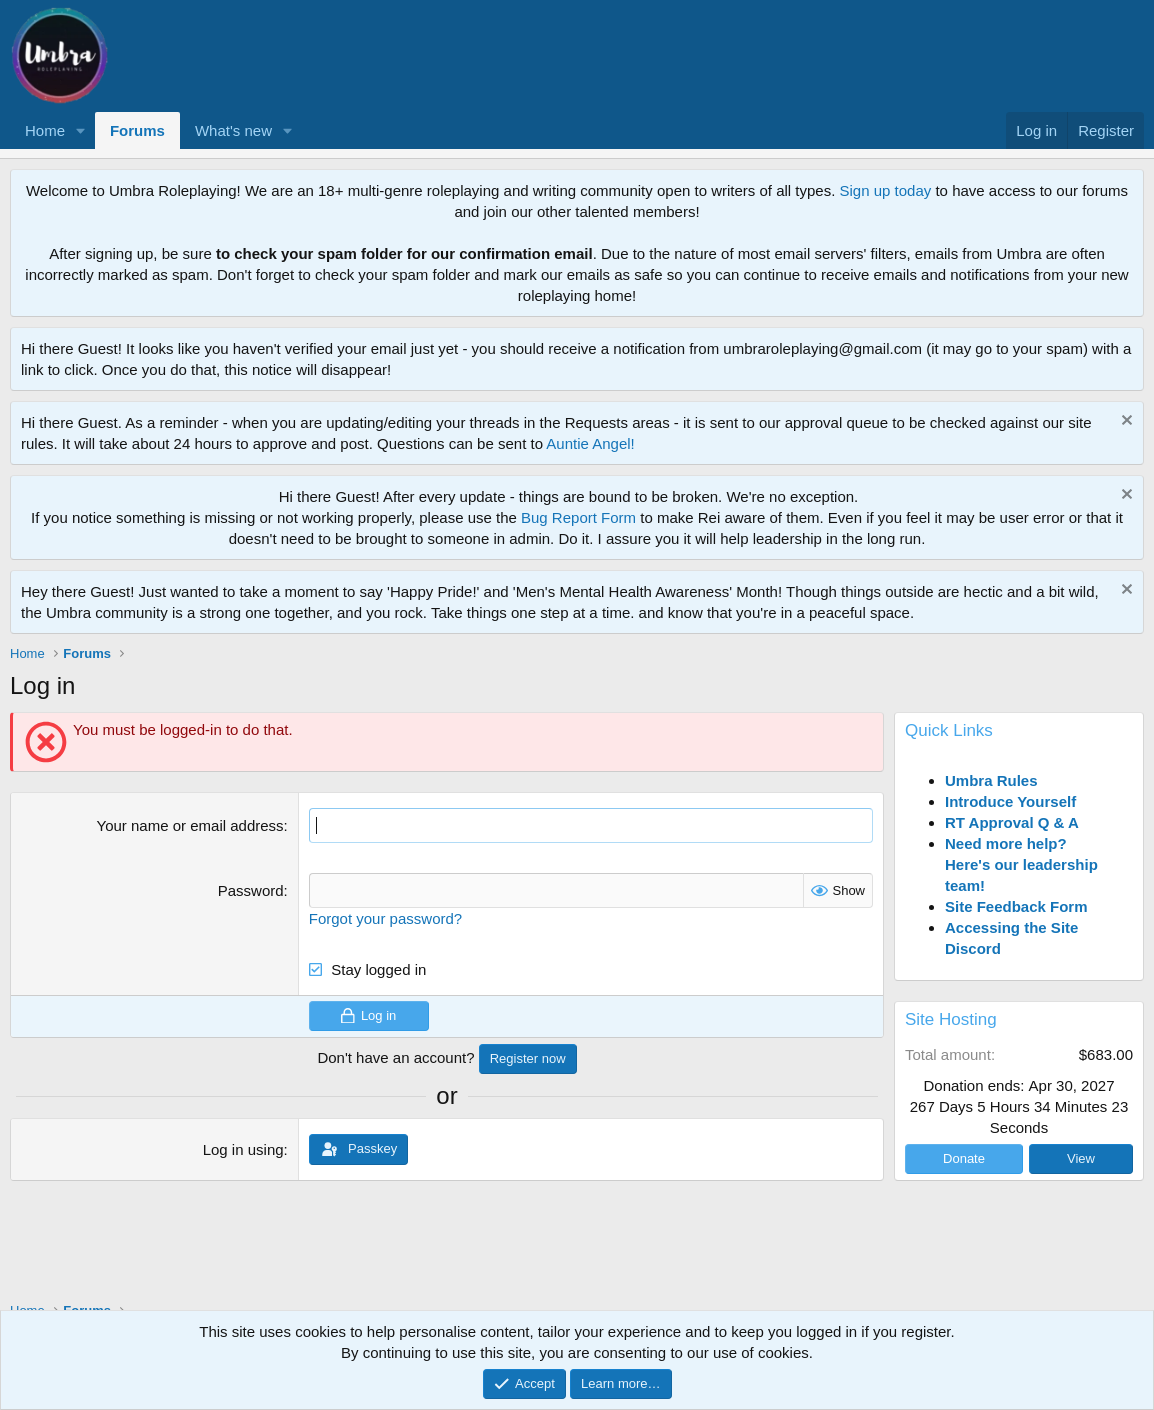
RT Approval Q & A (1012, 822)
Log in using (243, 1149)
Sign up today (886, 190)
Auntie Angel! (590, 443)
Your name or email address (190, 825)
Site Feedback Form (1016, 906)
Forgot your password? (385, 918)
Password (251, 890)
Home (45, 130)
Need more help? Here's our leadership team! (1021, 864)
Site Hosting (951, 1019)
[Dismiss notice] (1124, 422)
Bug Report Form (578, 517)
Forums (137, 130)
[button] (81, 130)
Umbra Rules (991, 780)
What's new (233, 130)
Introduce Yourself (1010, 801)
